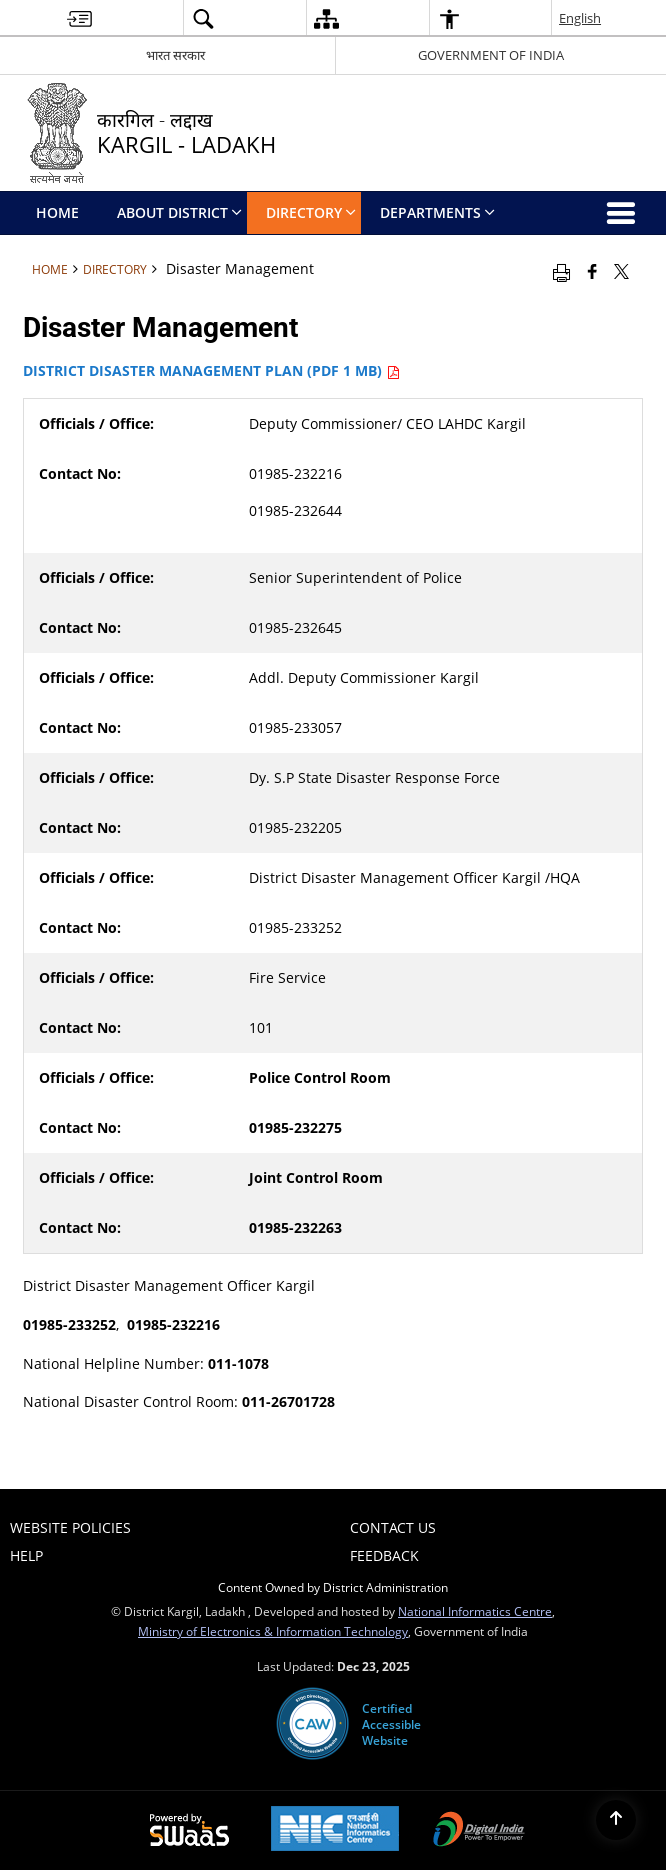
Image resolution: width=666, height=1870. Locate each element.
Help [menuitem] (26, 1555)
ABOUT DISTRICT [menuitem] (179, 212)
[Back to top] (616, 1820)
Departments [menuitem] (437, 212)
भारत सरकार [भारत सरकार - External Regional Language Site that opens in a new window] (175, 55)
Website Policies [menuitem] (70, 1527)
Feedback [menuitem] (384, 1555)
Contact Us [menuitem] (393, 1527)
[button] (203, 18)
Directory (115, 269)
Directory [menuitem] (311, 212)
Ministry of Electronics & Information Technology (273, 1631)
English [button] (580, 18)
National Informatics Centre (475, 1611)
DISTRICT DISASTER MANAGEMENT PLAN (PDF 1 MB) (211, 370)
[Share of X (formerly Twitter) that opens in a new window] (621, 271)
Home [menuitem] (57, 212)
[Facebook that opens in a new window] (592, 271)
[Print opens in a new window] (561, 271)
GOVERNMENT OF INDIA (491, 55)
